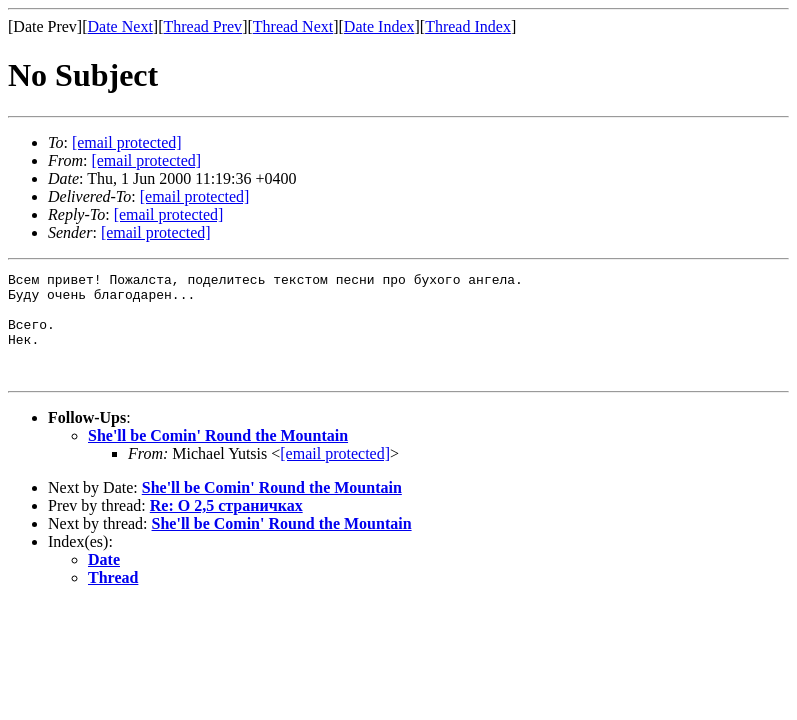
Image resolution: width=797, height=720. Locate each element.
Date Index (379, 26)
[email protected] (195, 196)
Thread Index (468, 26)
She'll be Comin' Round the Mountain (218, 456)
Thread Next (293, 26)
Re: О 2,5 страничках (226, 526)
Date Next (120, 26)
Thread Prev (202, 26)
